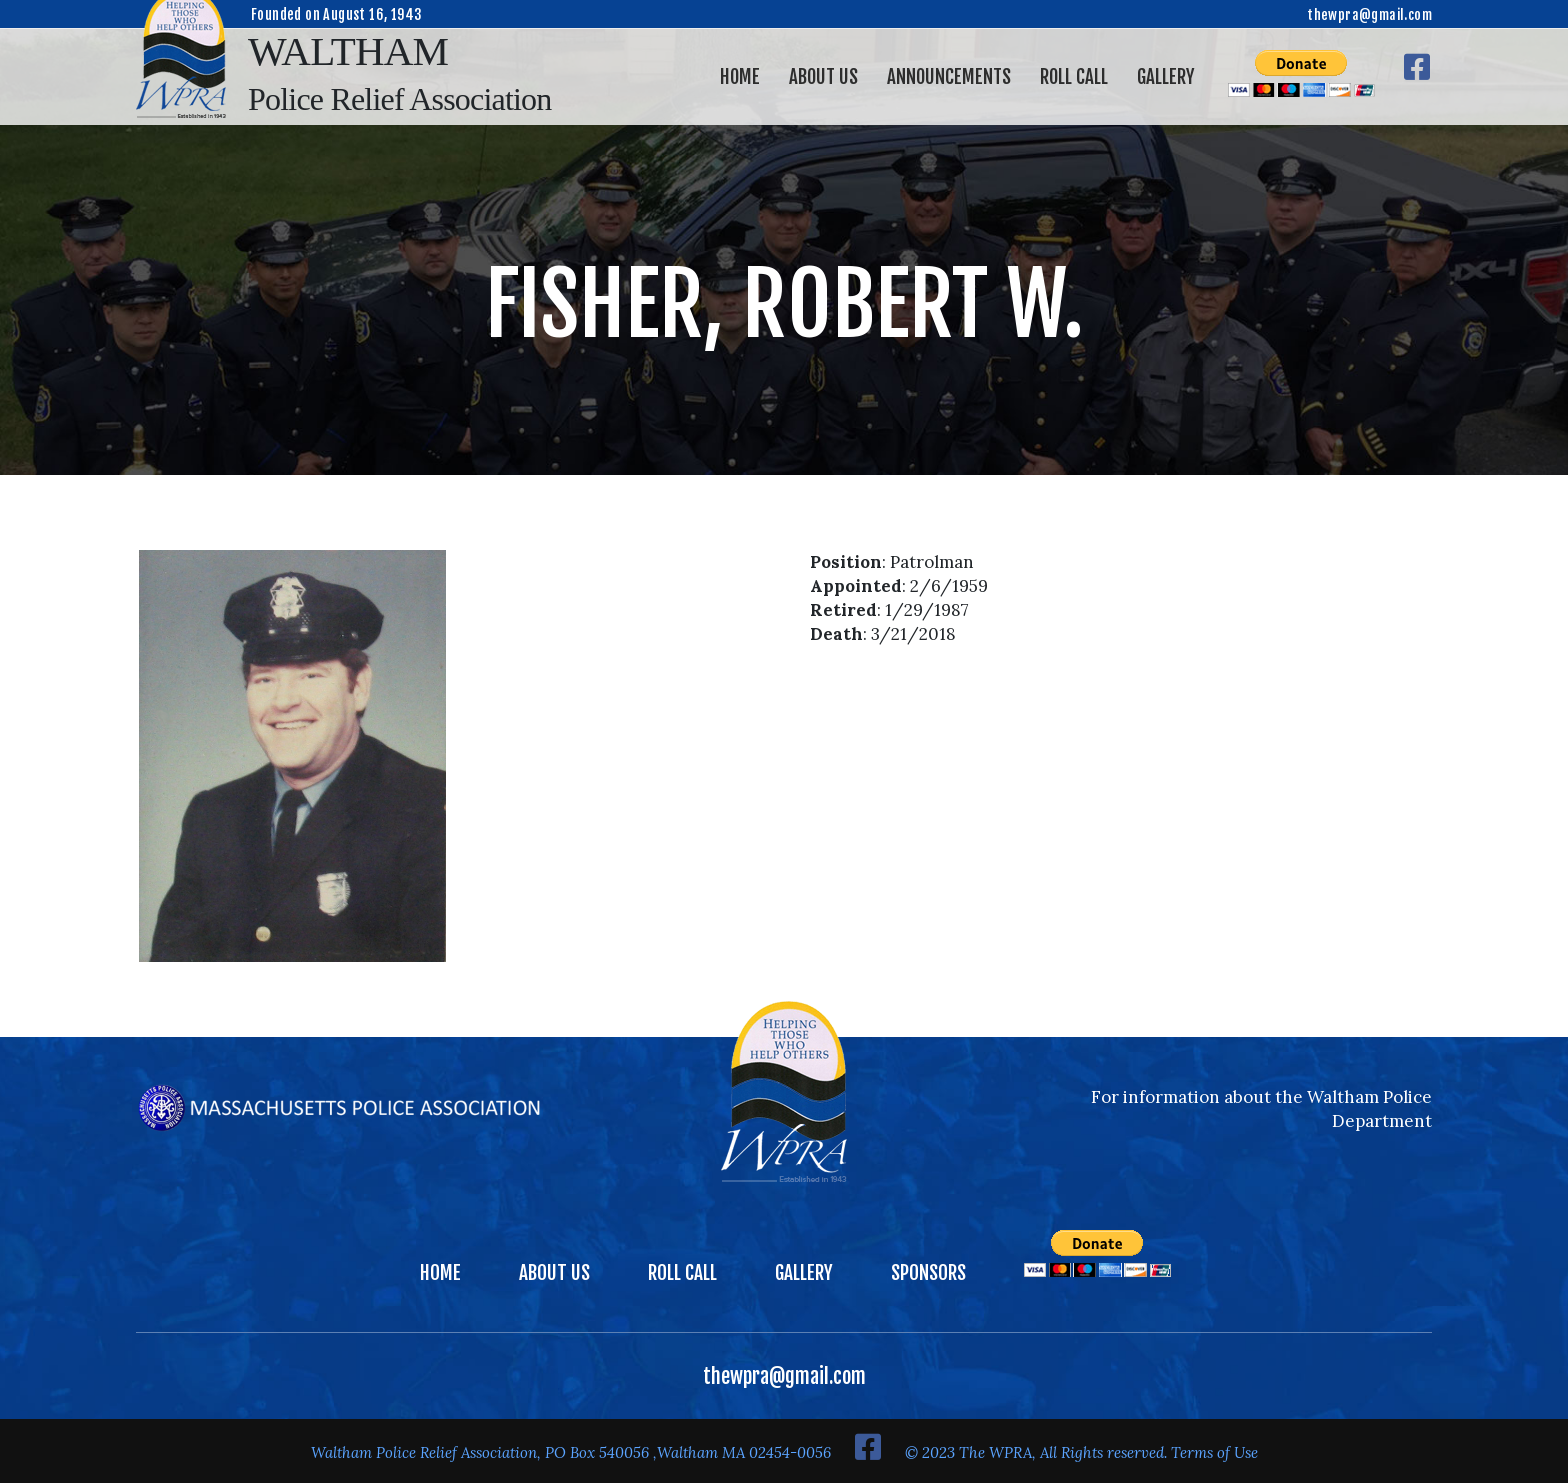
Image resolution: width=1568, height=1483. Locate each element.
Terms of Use (1214, 1452)
